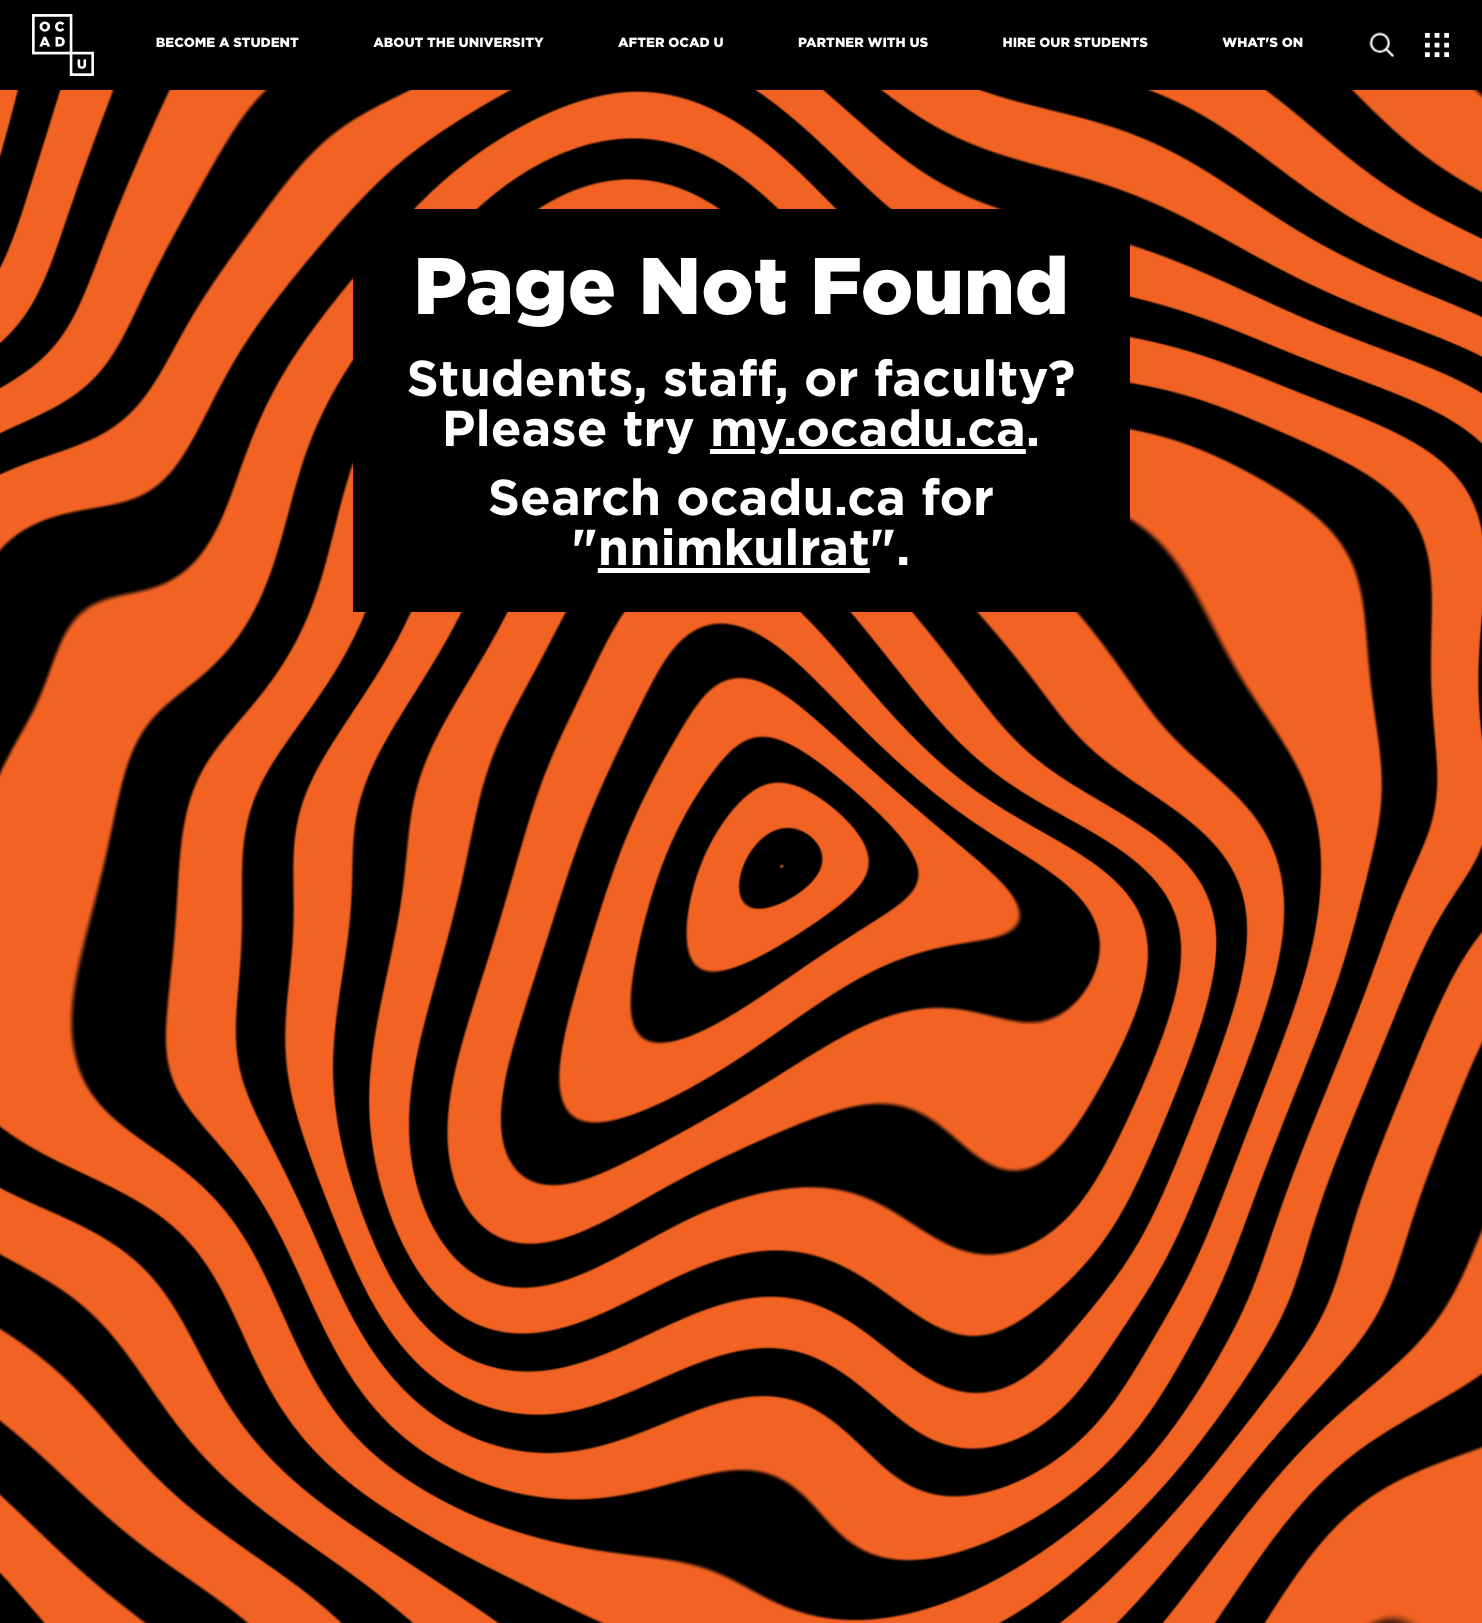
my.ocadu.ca (868, 427)
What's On (1262, 43)
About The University (458, 43)
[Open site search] (1382, 45)
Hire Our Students (1075, 43)
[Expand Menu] (1437, 45)
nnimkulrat (734, 546)
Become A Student (227, 43)
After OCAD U (671, 43)
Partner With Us (863, 43)
